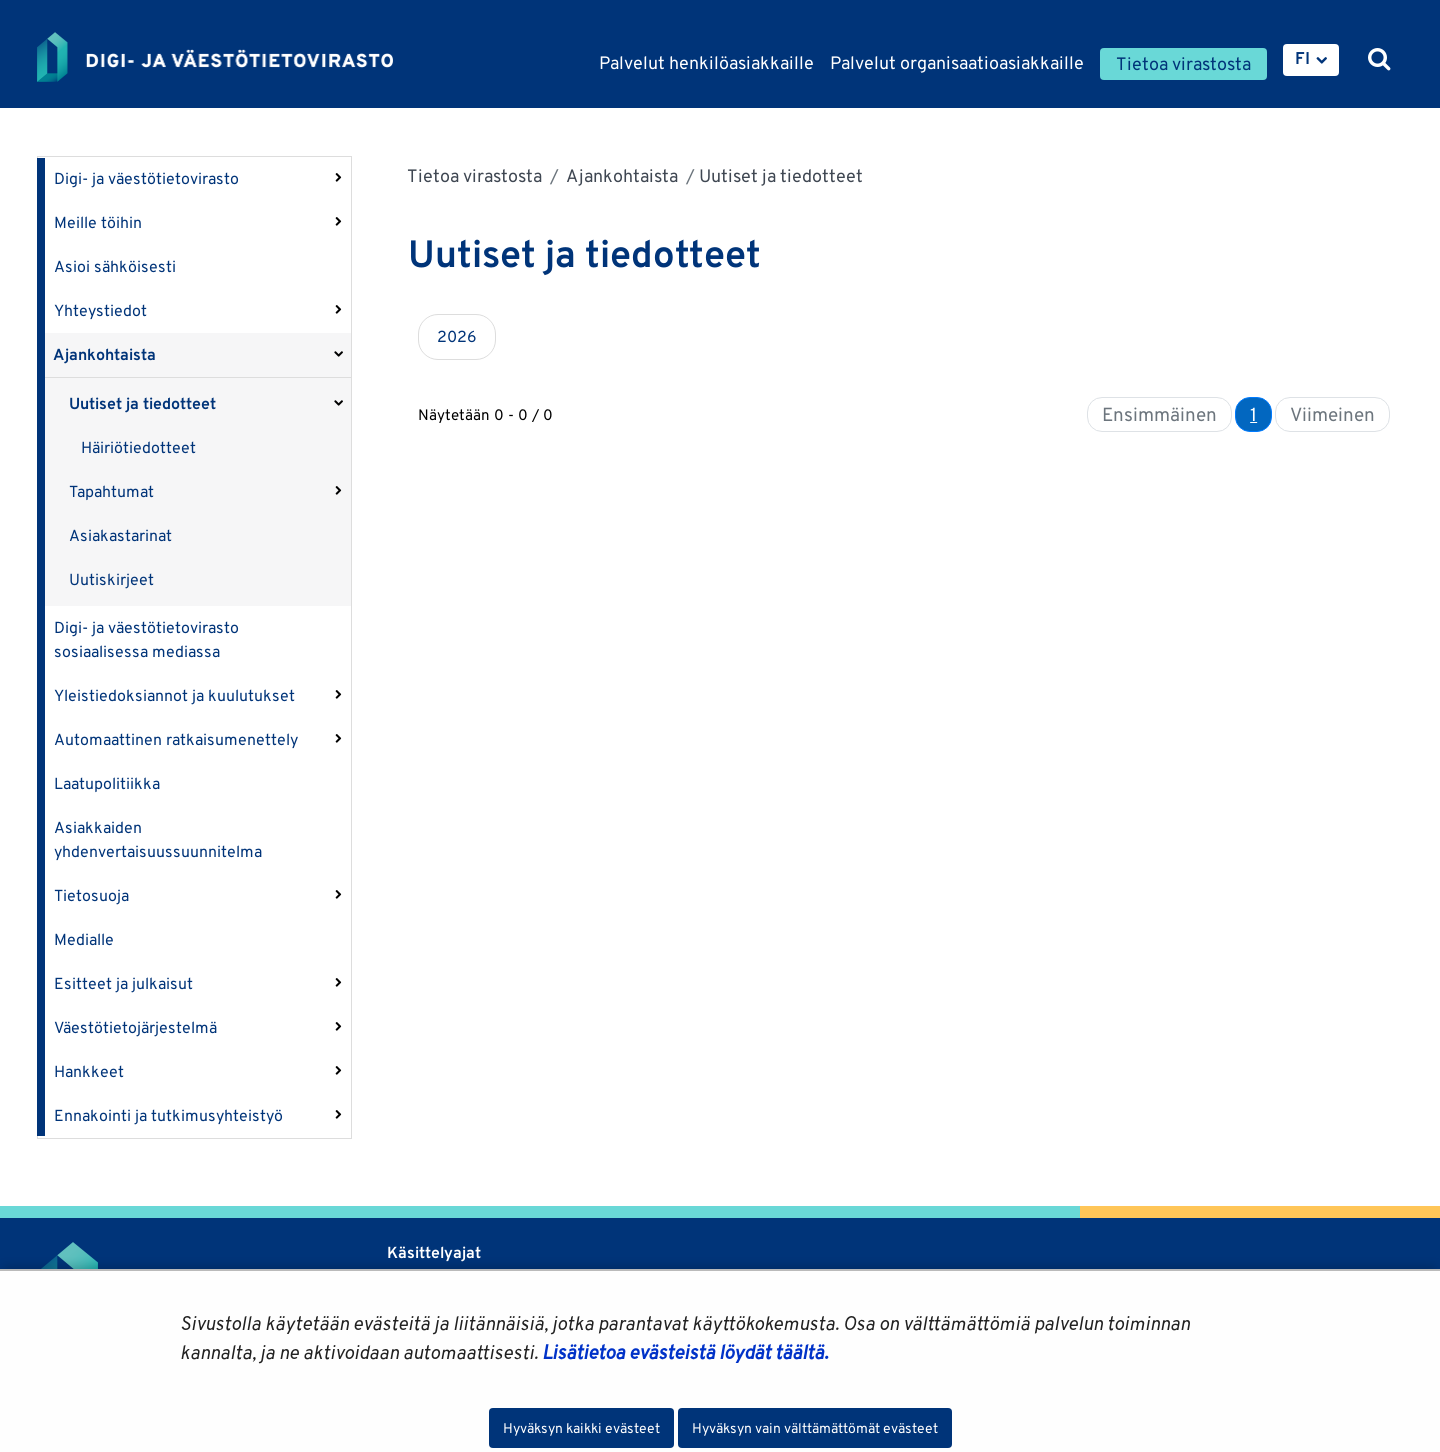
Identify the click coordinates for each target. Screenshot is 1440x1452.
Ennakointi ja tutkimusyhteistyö (168, 1115)
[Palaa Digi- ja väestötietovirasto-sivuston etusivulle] (215, 57)
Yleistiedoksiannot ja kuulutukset (174, 695)
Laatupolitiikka (107, 783)
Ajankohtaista (104, 354)
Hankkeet (89, 1071)
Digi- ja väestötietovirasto (146, 178)
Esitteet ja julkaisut (123, 983)
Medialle (84, 939)
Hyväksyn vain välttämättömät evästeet (815, 1428)
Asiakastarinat (120, 535)
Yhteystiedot (100, 310)
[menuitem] (1311, 60)
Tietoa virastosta (474, 175)
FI (1302, 58)
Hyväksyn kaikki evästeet (581, 1428)
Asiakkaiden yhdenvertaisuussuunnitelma (158, 839)
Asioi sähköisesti (115, 266)
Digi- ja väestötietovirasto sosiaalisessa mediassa (146, 639)
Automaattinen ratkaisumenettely (176, 739)
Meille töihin (98, 222)
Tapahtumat (111, 491)
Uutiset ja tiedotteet (142, 403)
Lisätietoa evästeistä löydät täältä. (685, 1352)
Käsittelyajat (434, 1252)
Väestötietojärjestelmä (135, 1027)
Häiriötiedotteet (138, 447)
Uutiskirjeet (111, 579)
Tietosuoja (91, 895)
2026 (457, 336)
